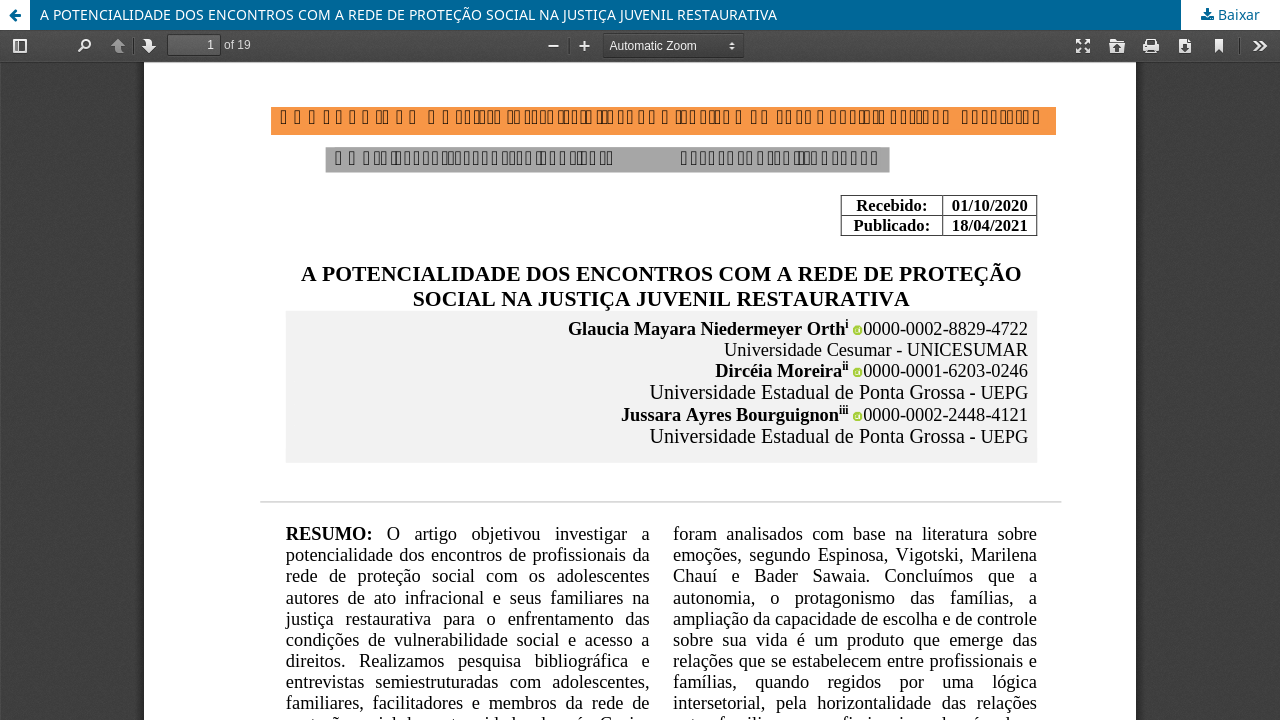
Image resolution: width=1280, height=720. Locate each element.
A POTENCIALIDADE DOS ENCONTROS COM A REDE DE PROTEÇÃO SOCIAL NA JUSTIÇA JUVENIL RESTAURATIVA (408, 14)
